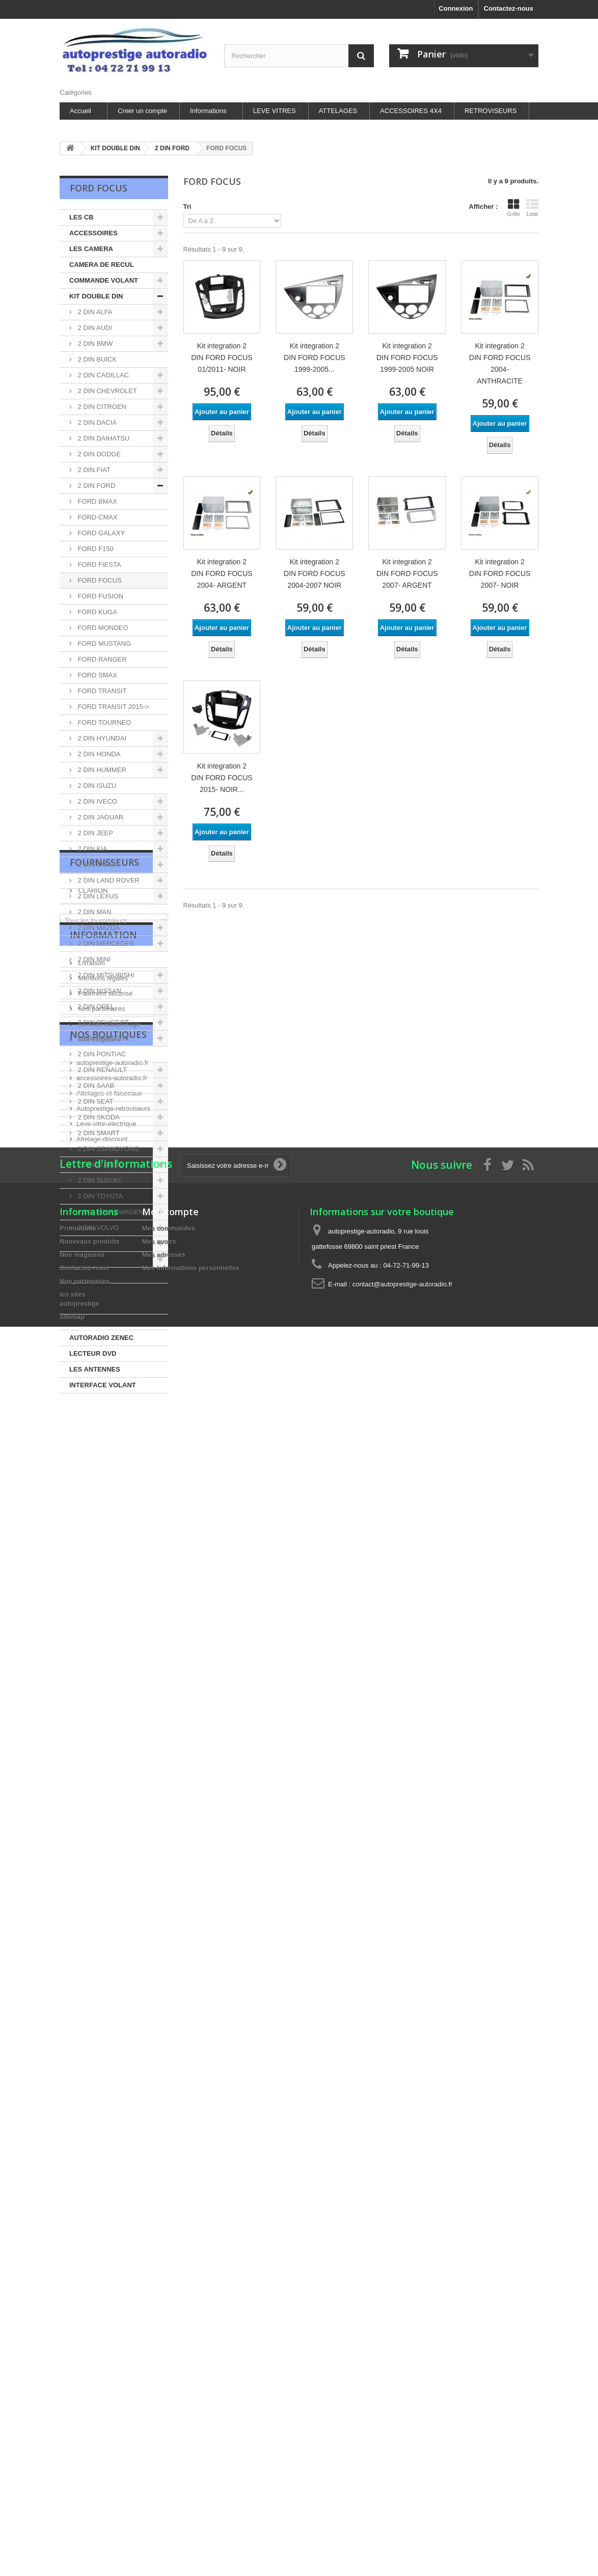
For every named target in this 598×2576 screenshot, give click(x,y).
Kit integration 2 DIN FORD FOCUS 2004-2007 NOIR (314, 573)
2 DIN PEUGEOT (102, 1022)
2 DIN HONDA (98, 754)
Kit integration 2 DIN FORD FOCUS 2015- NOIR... (222, 777)
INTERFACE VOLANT (102, 1385)
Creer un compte (142, 111)
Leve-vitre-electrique (106, 1731)
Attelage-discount (101, 1746)
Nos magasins (98, 1610)
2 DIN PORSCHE (102, 1038)
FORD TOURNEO (103, 722)
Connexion (456, 8)
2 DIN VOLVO (97, 1227)
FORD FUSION (99, 596)
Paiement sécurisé (104, 1564)
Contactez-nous (509, 8)
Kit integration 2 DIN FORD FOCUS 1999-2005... (314, 357)
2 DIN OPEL (95, 1006)
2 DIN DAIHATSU (102, 438)
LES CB (81, 217)
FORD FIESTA (98, 564)
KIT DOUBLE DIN (96, 296)
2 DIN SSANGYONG (107, 1149)
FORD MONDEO (102, 628)
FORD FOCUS (99, 580)
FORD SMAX (96, 675)
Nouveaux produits (90, 1889)
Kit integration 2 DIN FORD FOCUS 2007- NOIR (500, 573)
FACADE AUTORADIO (103, 1259)
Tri (187, 206)
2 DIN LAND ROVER (108, 880)
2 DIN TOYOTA (99, 1196)
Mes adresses (163, 1902)
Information (103, 1509)
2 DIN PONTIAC (101, 1054)
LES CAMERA (91, 249)
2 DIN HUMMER (101, 770)
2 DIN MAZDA (98, 927)
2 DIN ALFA (94, 312)
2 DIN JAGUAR (99, 817)
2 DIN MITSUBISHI (105, 975)
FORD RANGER (101, 659)
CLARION (91, 1445)
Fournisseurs (104, 1421)
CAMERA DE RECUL (101, 264)
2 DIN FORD (95, 485)
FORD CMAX (97, 517)
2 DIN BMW (94, 343)
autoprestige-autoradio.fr (112, 1670)
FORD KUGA (96, 612)
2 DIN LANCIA (98, 864)
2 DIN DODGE (98, 454)
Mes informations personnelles (190, 1915)
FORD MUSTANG (103, 643)
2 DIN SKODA (98, 1117)
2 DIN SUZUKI (98, 1180)
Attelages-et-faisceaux (109, 1700)
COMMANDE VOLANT (103, 280)
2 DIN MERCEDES (105, 943)
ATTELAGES (338, 111)
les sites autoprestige (108, 1595)
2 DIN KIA (91, 849)
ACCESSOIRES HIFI (100, 1243)
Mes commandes (169, 1875)
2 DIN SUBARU (100, 1164)
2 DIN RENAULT (101, 1070)
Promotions (78, 1875)
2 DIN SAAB (95, 1085)
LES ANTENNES (94, 1369)
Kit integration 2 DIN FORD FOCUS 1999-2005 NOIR (407, 357)
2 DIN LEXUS (97, 896)
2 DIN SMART (98, 1133)
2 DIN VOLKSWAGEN (109, 1212)
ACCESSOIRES (93, 233)
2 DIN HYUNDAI (101, 738)
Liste (532, 208)
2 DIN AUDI (94, 328)
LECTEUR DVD (92, 1353)
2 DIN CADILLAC (102, 375)
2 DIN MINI (93, 959)
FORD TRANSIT (101, 691)
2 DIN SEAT (94, 1101)
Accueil (80, 111)
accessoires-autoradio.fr (111, 1685)
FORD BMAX (96, 501)
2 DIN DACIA (96, 422)
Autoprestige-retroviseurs (113, 1715)
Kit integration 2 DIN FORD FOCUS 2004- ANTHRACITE (500, 363)
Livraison (90, 1534)
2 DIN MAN (93, 912)
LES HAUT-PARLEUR (102, 1275)
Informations (208, 111)
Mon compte (170, 1859)
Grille (513, 208)
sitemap (72, 1964)
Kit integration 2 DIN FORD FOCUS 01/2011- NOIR (222, 357)
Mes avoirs (159, 1889)
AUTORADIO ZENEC (101, 1337)
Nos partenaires (100, 1579)
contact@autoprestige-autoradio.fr (402, 1931)
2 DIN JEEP (94, 833)
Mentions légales (102, 1549)
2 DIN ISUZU (96, 785)
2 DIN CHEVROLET (106, 391)
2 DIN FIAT (93, 470)
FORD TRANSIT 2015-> (112, 706)
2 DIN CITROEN (101, 406)
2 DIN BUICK (96, 359)
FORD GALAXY (100, 533)
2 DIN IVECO (96, 801)
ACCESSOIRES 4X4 (411, 111)
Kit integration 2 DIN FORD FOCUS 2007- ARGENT (407, 573)
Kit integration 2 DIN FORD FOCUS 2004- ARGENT (222, 573)
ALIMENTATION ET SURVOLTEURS (99, 1298)
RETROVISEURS (491, 111)
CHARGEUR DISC (97, 1322)
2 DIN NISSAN (98, 991)
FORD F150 (95, 549)
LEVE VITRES (274, 111)
